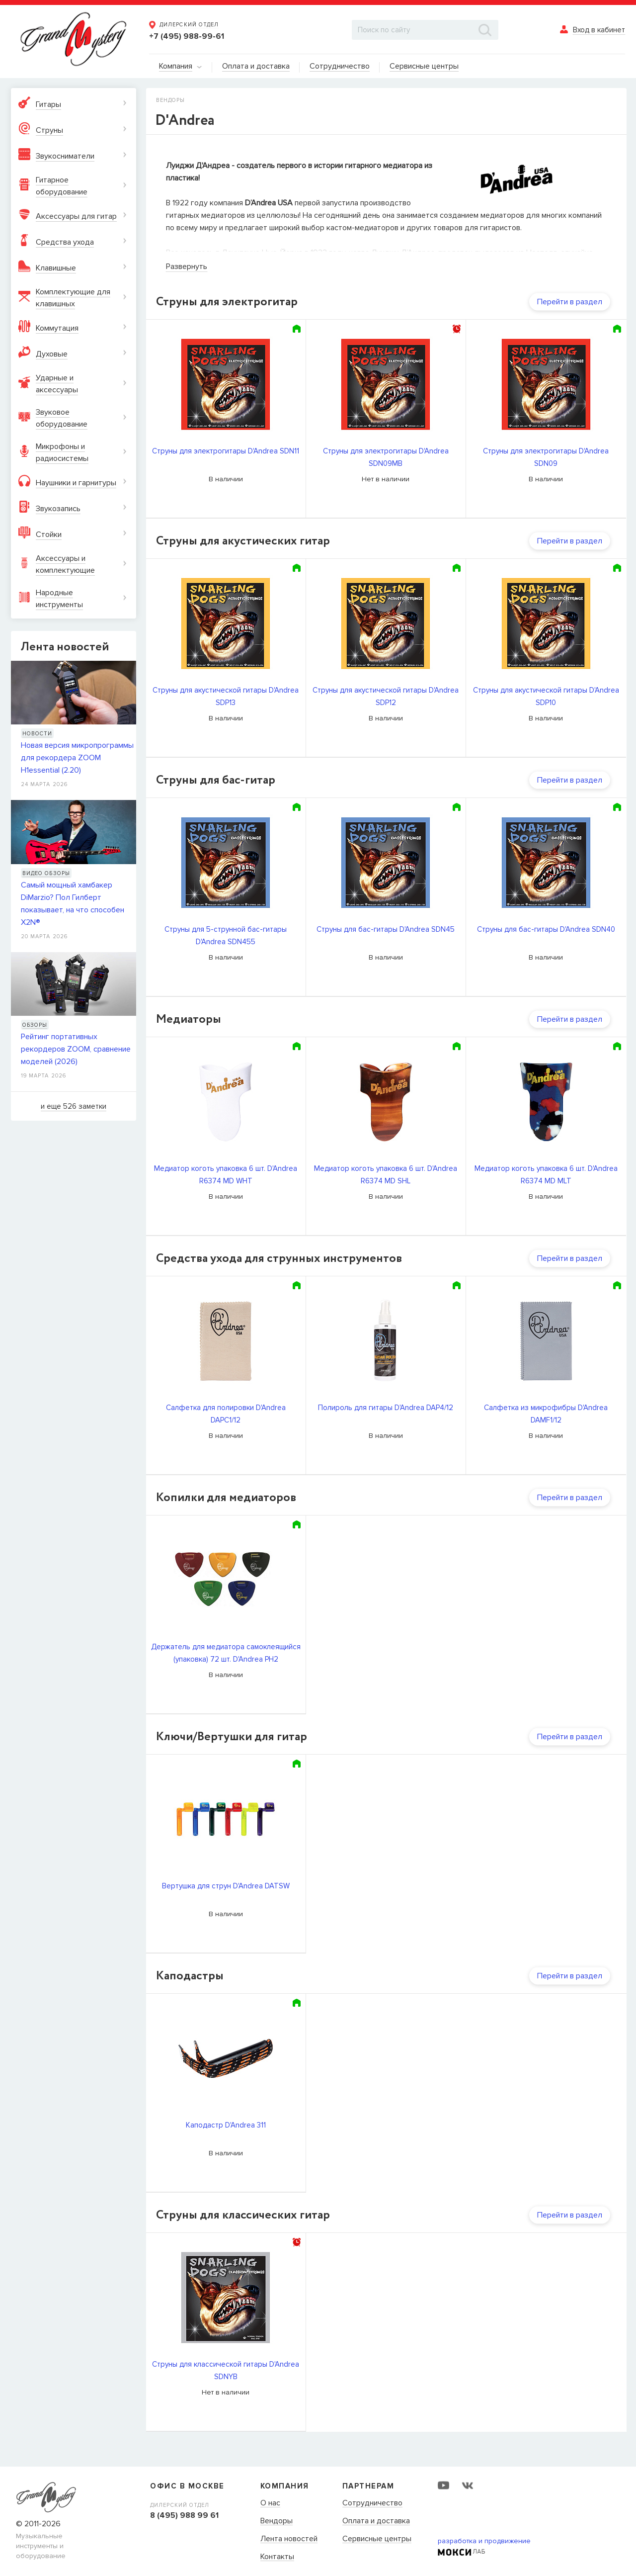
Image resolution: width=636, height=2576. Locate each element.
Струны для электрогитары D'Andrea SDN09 (546, 457)
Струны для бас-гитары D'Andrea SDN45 (386, 929)
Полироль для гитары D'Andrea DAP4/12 (385, 1407)
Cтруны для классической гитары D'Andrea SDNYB (225, 2370)
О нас (270, 2503)
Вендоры (276, 2521)
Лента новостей (289, 2539)
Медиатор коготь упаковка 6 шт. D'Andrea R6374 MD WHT (225, 1174)
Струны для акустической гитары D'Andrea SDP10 (546, 696)
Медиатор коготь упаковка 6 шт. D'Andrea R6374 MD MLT (546, 1174)
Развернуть (186, 266)
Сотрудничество (372, 2503)
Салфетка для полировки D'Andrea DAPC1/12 (226, 1413)
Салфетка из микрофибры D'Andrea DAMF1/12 (546, 1413)
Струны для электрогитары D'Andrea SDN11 (225, 450)
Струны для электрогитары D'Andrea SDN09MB (386, 457)
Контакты (277, 2557)
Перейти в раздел (569, 302)
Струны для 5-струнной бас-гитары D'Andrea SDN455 (225, 935)
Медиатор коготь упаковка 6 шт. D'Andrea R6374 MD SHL (385, 1174)
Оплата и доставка (376, 2521)
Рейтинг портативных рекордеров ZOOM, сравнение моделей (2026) (76, 1049)
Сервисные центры (376, 2539)
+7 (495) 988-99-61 (186, 36)
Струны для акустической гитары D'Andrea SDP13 (226, 696)
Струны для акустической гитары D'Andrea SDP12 (386, 696)
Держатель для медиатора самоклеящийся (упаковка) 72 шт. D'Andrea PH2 (226, 1653)
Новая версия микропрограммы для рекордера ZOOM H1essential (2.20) (77, 757)
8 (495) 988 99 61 (184, 2515)
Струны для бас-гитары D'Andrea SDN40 (546, 929)
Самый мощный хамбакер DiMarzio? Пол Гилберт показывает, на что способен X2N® (72, 903)
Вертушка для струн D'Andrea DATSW (226, 1885)
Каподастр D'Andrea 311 (226, 2125)
